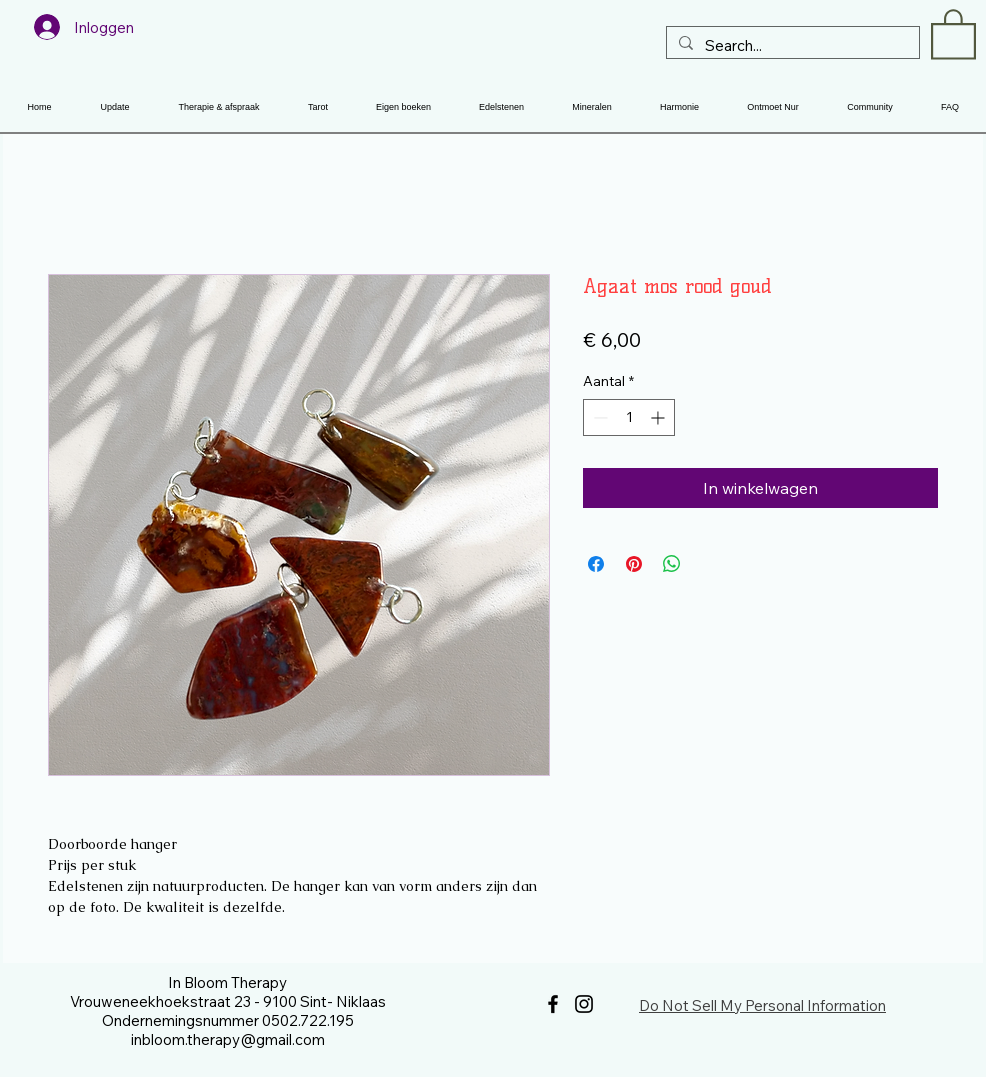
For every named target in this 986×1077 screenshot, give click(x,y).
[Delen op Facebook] (596, 564)
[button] (953, 33)
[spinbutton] (629, 417)
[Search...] (791, 45)
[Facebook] (553, 1004)
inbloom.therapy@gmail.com (228, 1039)
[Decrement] (598, 417)
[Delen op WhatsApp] (672, 564)
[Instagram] (584, 1004)
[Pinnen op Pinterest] (634, 564)
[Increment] (659, 417)
